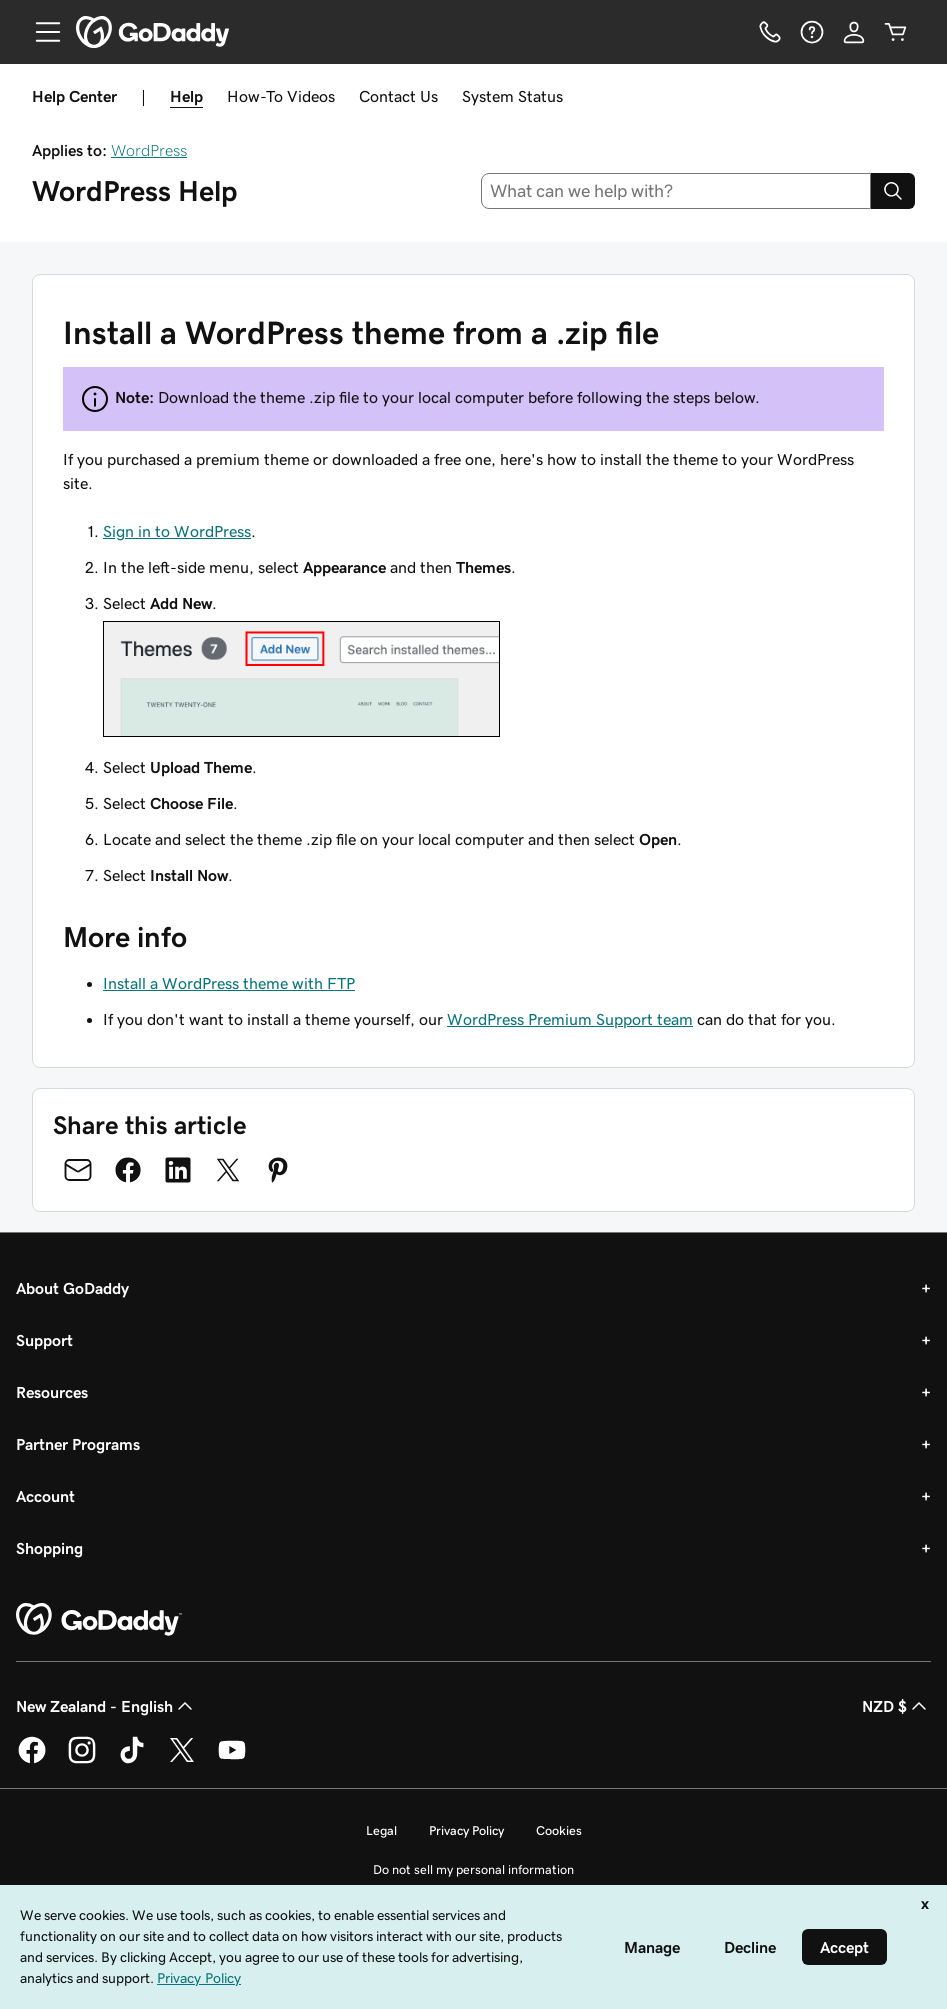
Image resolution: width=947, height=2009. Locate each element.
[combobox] (676, 191)
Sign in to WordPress (177, 531)
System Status (512, 96)
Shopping (49, 1548)
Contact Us (398, 96)
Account (45, 1496)
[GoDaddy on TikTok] (132, 1760)
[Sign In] (854, 32)
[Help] (812, 32)
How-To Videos (281, 96)
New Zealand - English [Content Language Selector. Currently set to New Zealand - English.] (106, 1706)
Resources (52, 1392)
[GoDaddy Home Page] (99, 1620)
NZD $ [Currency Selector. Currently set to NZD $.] (896, 1706)
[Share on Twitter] (228, 1170)
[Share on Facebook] (128, 1170)
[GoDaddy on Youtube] (232, 1760)
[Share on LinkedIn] (178, 1170)
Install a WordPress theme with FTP (229, 983)
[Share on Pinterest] (278, 1170)
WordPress (149, 150)
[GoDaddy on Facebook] (32, 1760)
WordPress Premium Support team (570, 1019)
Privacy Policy (466, 1830)
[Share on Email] (78, 1170)
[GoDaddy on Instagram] (82, 1760)
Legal (381, 1830)
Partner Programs (78, 1444)
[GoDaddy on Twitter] (182, 1760)
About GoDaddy (72, 1288)
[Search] (893, 191)
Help (186, 96)
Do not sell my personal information (473, 1869)
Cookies (559, 1830)
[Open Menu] (40, 32)
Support (44, 1340)
